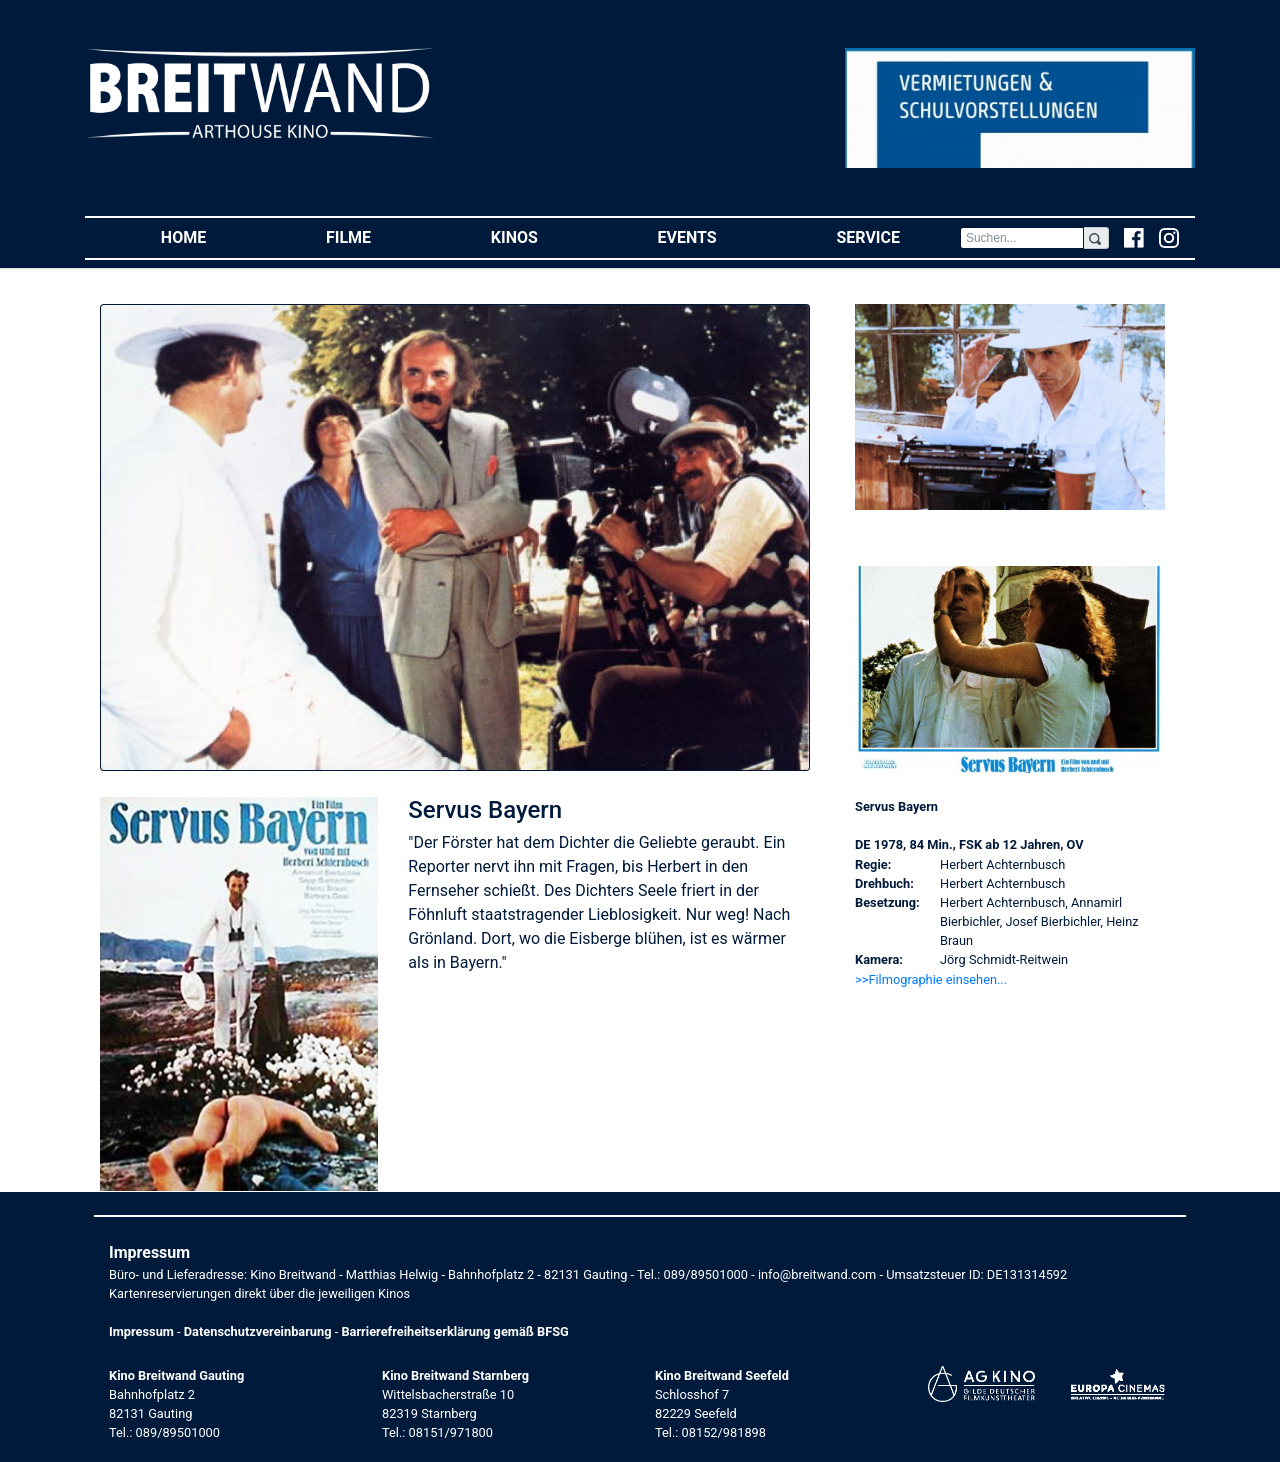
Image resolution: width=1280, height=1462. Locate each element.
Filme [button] (378, 236)
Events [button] (717, 236)
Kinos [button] (544, 236)
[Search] (1022, 238)
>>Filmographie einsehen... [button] (931, 979)
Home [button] (213, 236)
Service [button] (897, 236)
